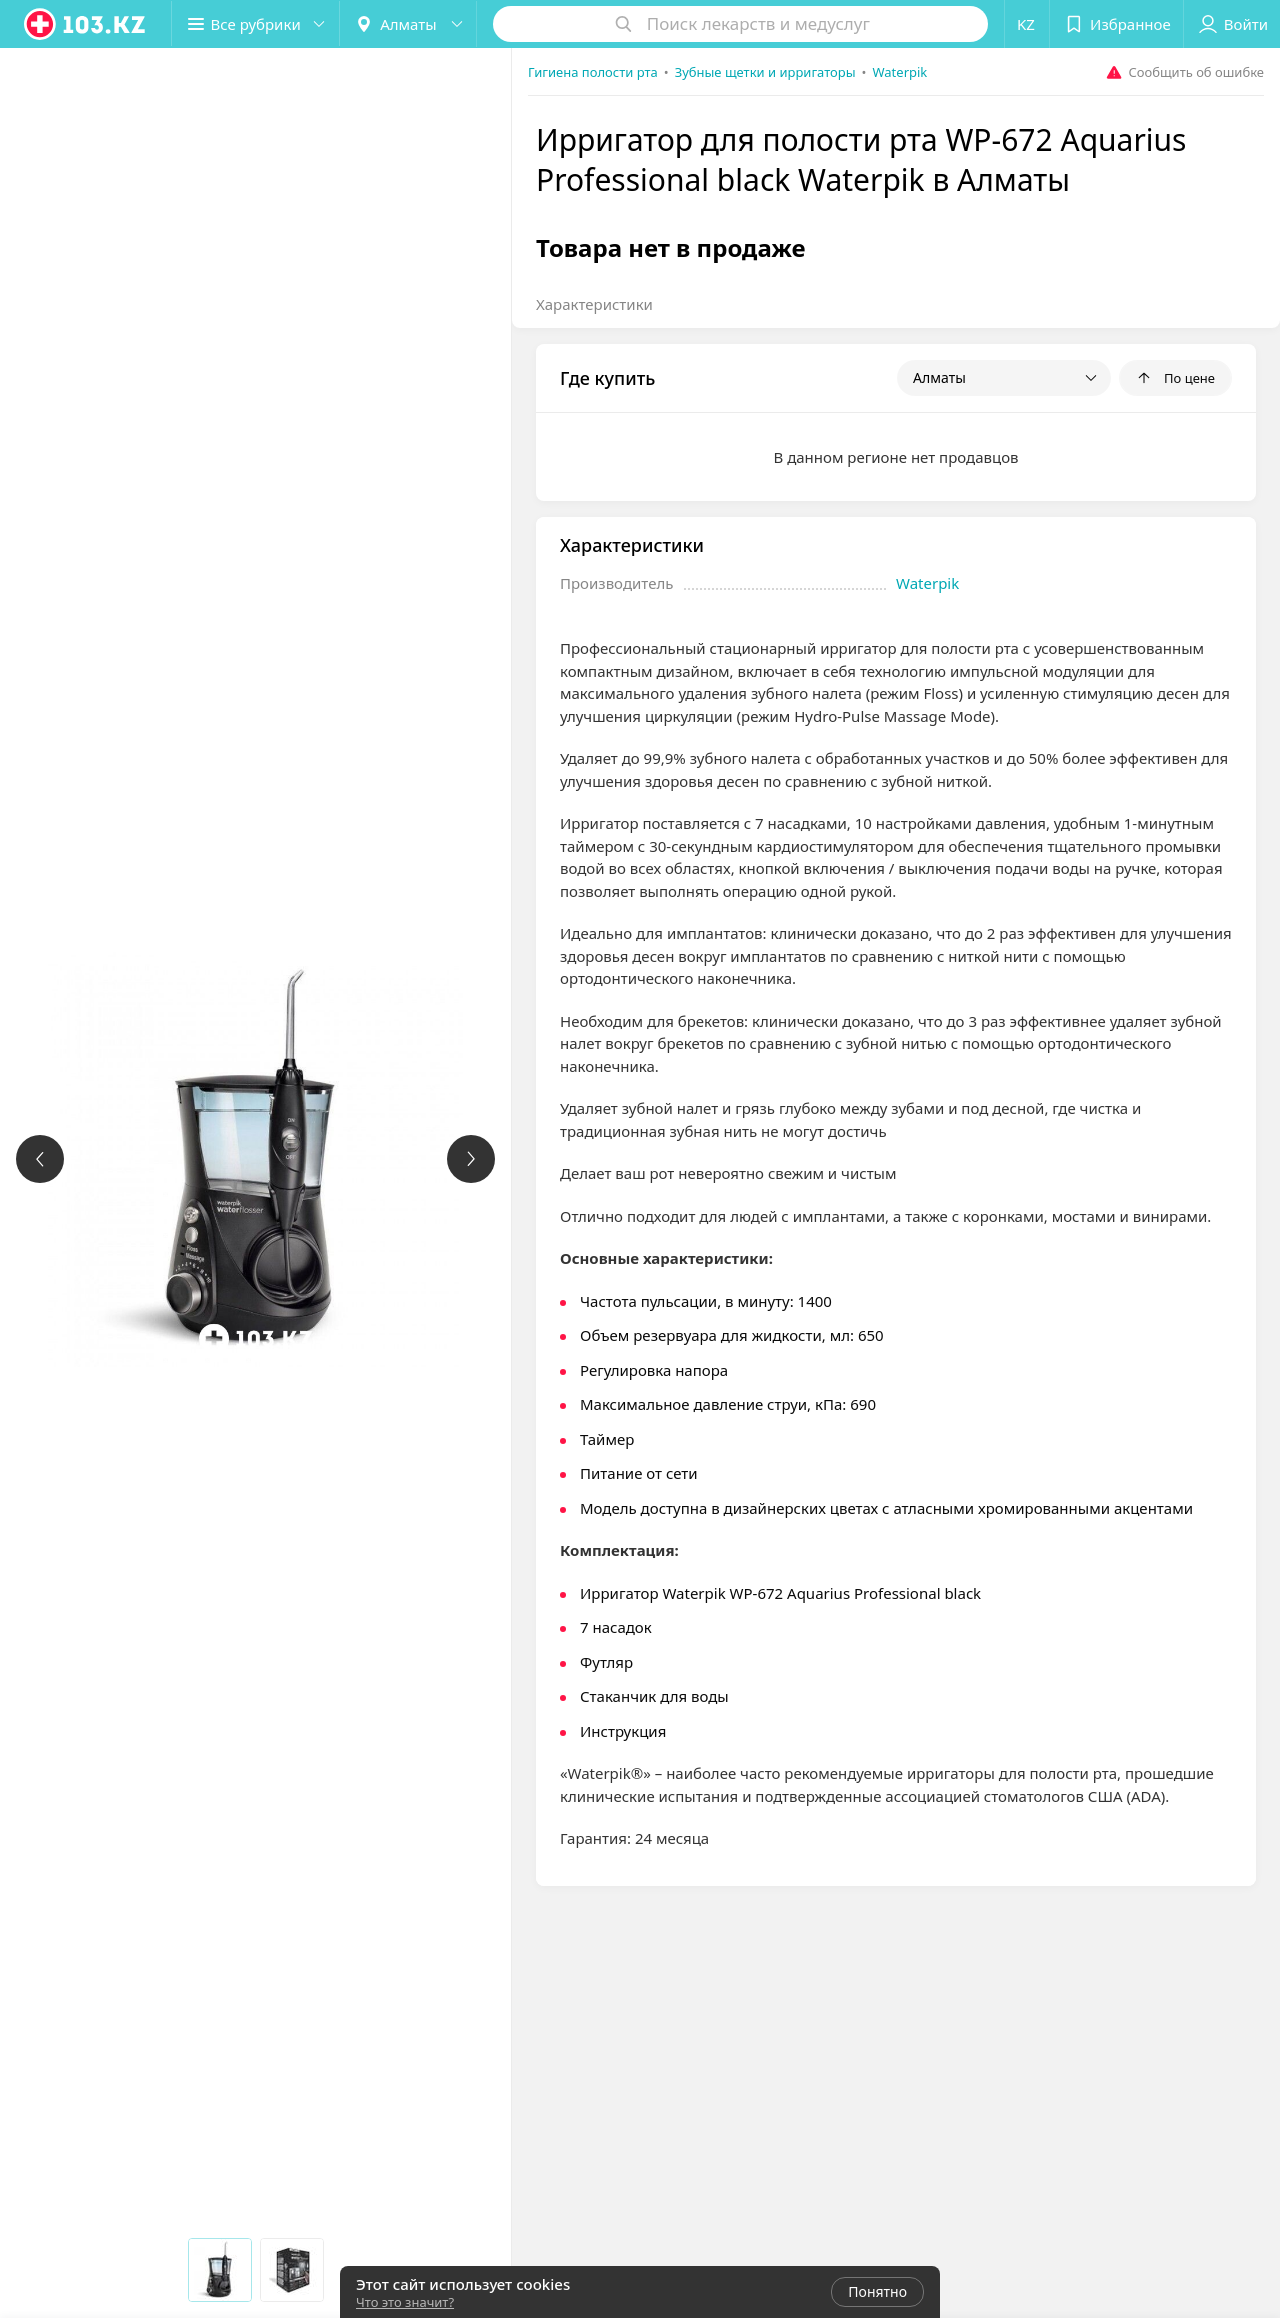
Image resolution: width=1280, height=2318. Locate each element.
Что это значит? (405, 2302)
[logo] (86, 24)
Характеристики (594, 304)
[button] (258, 24)
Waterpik (927, 583)
